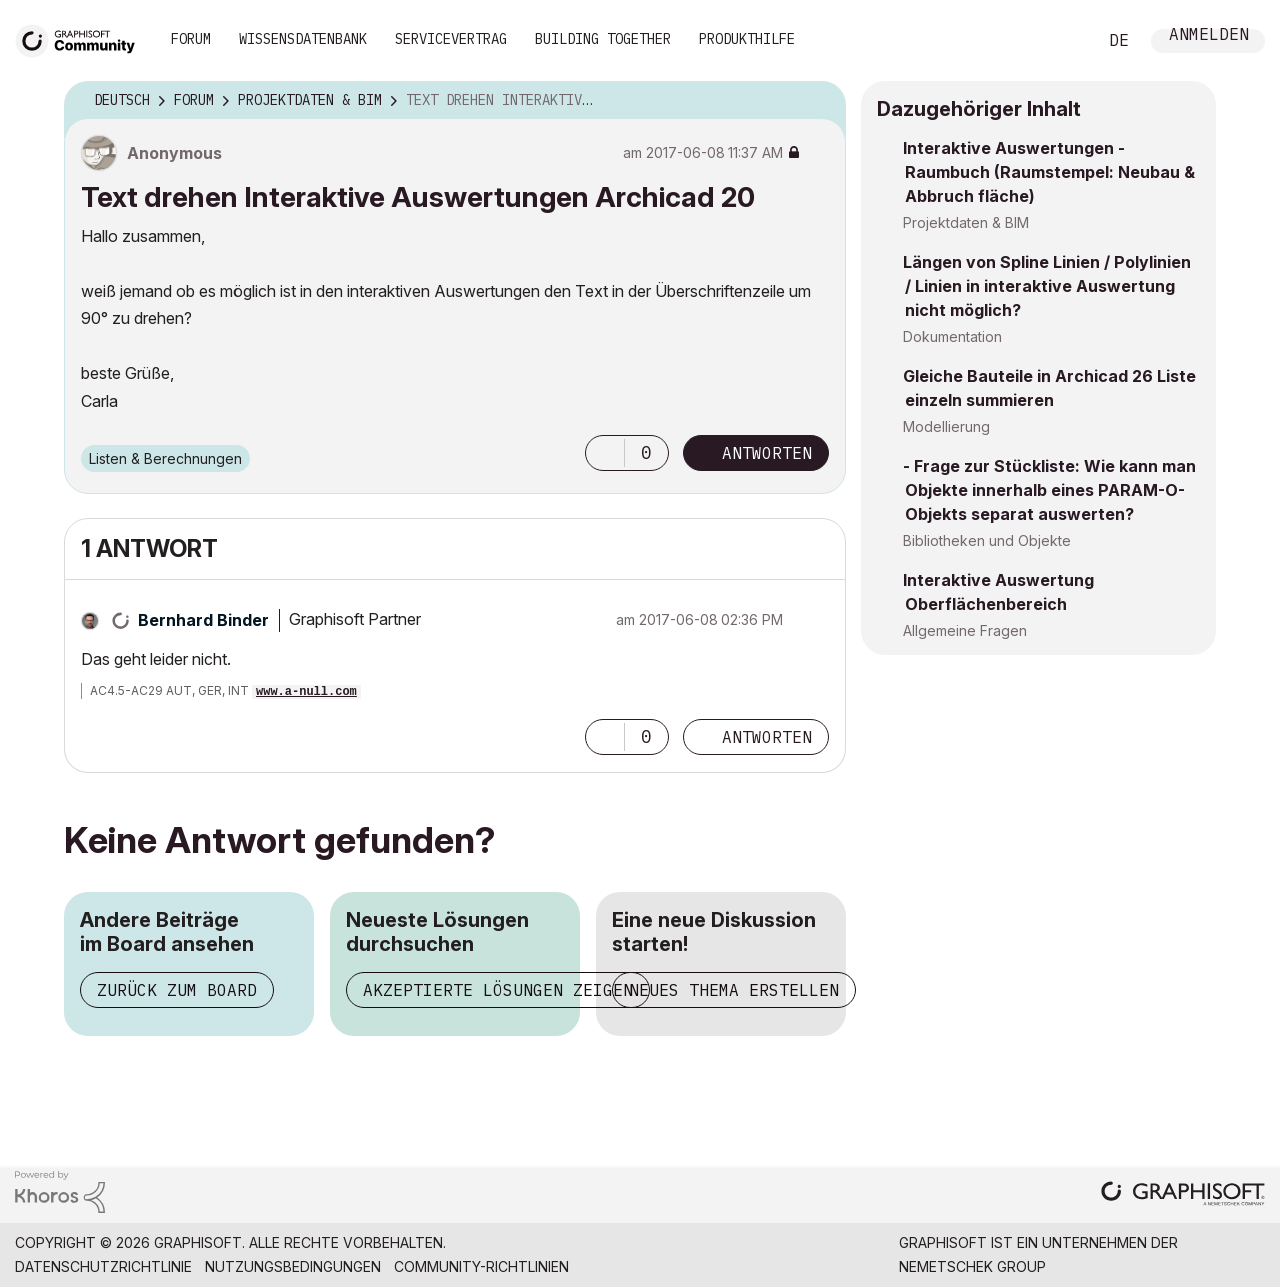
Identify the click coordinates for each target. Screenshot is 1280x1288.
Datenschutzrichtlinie (103, 1266)
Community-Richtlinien (481, 1266)
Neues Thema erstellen (734, 990)
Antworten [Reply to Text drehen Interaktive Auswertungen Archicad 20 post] (767, 453)
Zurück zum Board (177, 990)
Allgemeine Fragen (965, 630)
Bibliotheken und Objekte (987, 540)
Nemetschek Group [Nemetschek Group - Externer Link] (972, 1266)
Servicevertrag (451, 39)
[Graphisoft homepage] (1183, 1195)
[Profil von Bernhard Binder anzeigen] (203, 620)
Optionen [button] (818, 101)
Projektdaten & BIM (966, 222)
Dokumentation (952, 336)
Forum (191, 39)
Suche (1059, 41)
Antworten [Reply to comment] (767, 737)
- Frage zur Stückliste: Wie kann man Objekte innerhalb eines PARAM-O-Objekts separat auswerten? (1049, 490)
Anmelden (1209, 36)
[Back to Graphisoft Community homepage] (82, 38)
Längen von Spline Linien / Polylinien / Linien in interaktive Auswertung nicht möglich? (1047, 286)
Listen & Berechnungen (165, 458)
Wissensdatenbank (303, 39)
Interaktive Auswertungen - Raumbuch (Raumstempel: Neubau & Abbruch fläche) (1049, 172)
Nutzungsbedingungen (293, 1266)
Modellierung (946, 426)
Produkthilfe (747, 39)
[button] (605, 453)
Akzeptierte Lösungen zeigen (498, 990)
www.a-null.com (306, 692)
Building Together (603, 39)
